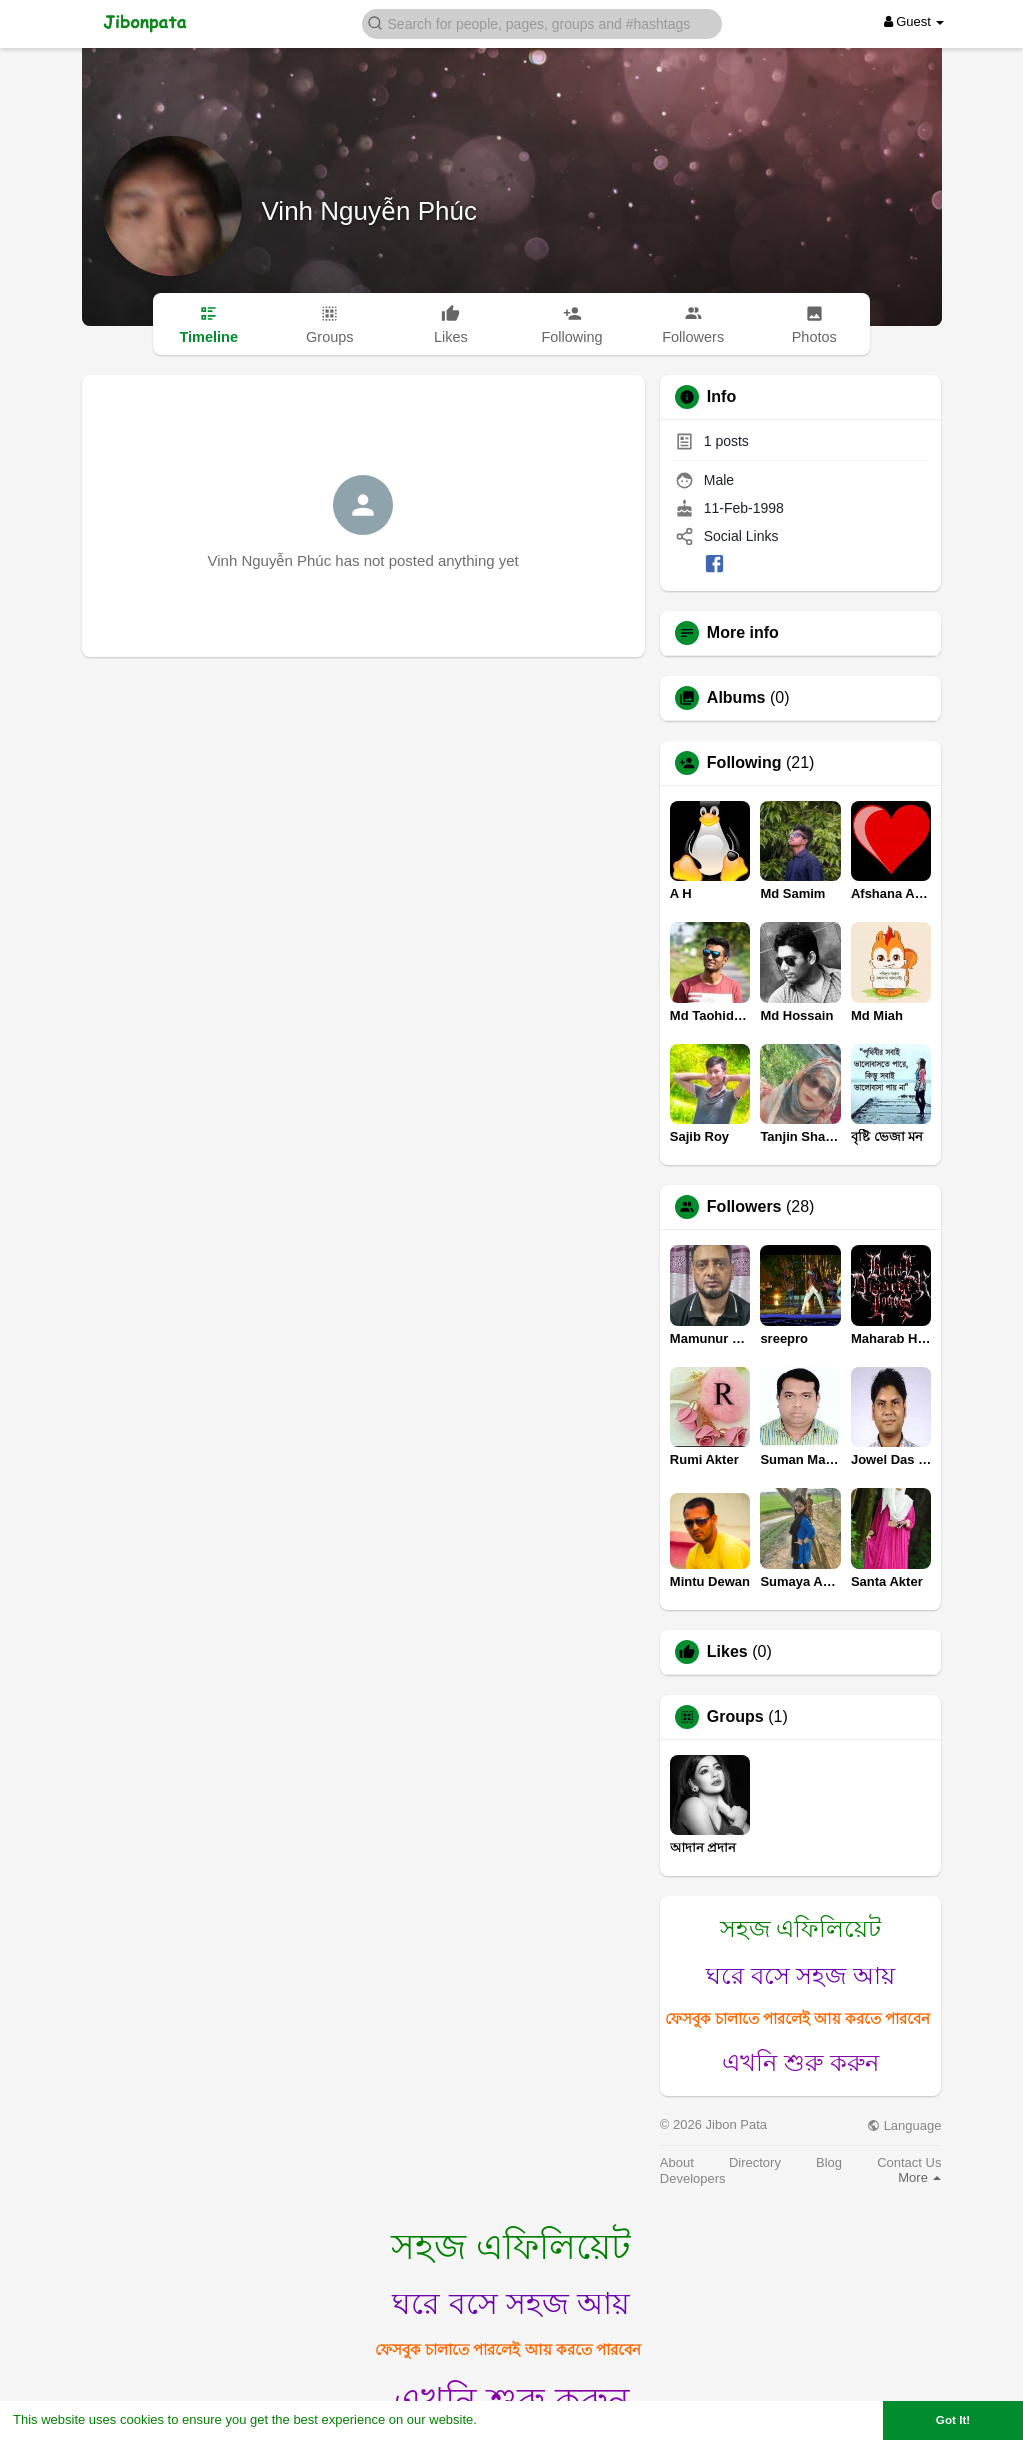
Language (904, 2125)
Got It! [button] (953, 2419)
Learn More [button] (516, 2419)
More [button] (919, 2177)
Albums (736, 698)
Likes (727, 1652)
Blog (829, 2162)
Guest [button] (914, 21)
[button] (542, 22)
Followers (744, 1207)
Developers (693, 2178)
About (677, 2162)
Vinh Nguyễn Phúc (369, 211)
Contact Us (909, 2162)
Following (744, 763)
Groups (735, 1717)
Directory (755, 2162)
